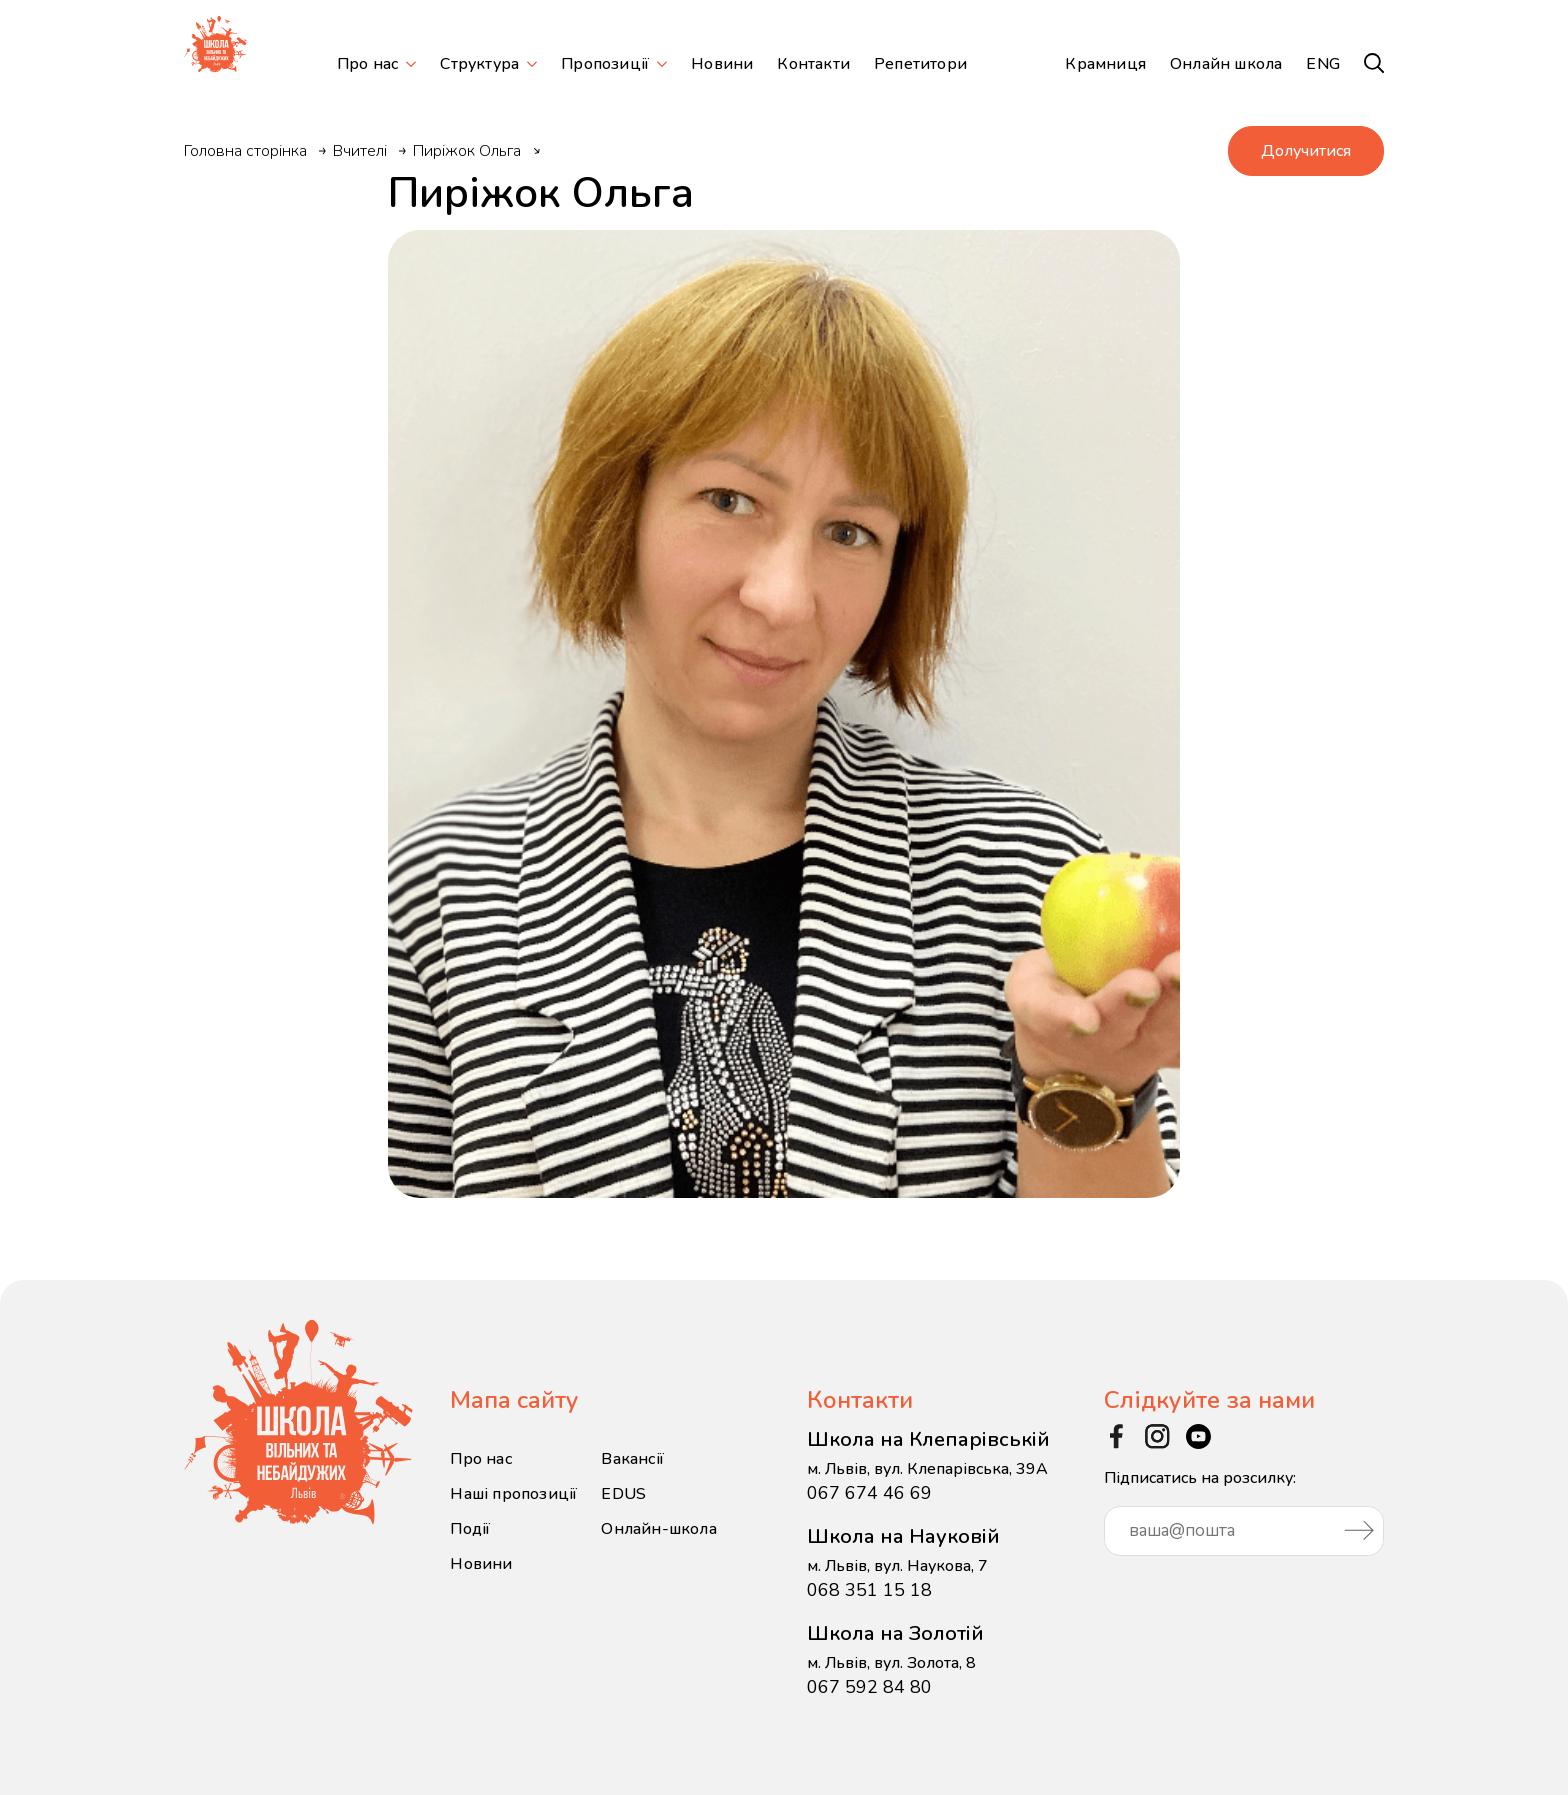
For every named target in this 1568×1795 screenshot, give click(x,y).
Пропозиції (605, 64)
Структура (479, 64)
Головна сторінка (245, 151)
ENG (1323, 64)
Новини (722, 64)
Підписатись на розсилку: (1244, 1511)
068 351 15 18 (869, 1590)
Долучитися (1306, 151)
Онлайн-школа (658, 1529)
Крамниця (1105, 64)
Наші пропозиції (513, 1494)
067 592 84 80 (869, 1687)
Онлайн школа (1226, 64)
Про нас (367, 64)
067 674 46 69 (869, 1493)
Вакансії (632, 1459)
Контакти (813, 64)
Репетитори (920, 64)
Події (470, 1529)
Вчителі (360, 151)
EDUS (623, 1494)
